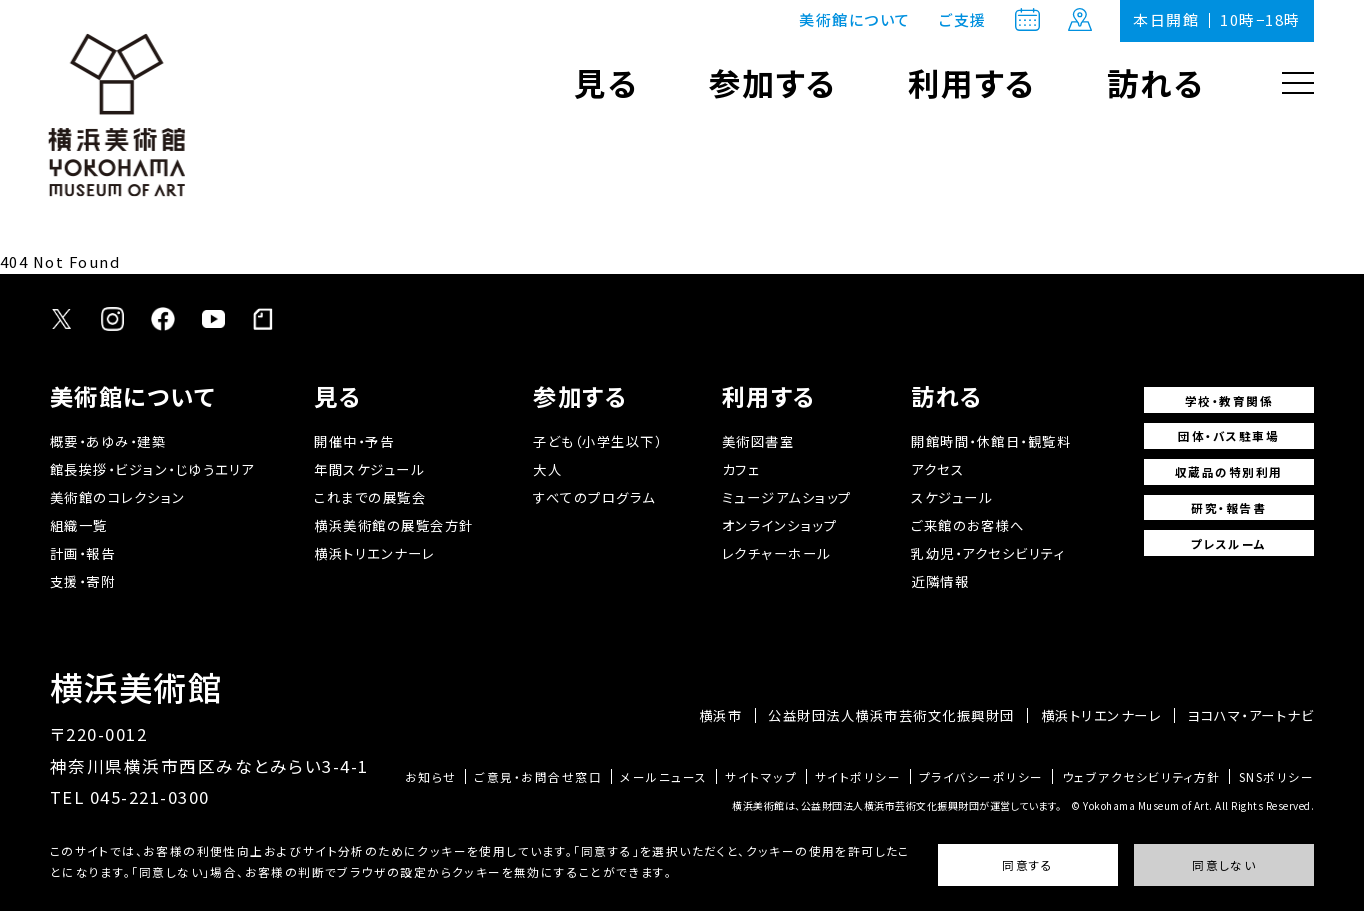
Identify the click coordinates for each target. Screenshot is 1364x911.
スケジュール (951, 497)
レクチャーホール (776, 553)
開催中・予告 (354, 441)
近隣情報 (940, 581)
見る (606, 82)
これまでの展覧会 (370, 497)
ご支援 (963, 20)
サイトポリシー (858, 777)
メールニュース (663, 777)
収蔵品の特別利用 (1229, 471)
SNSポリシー (1276, 777)
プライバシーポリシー (981, 777)
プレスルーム (1229, 543)
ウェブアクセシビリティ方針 (1141, 777)
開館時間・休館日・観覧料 (991, 441)
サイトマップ (761, 777)
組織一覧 (79, 525)
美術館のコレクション (118, 497)
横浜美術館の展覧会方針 (393, 525)
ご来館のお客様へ (967, 525)
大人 (547, 469)
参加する (773, 82)
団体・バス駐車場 (1228, 435)
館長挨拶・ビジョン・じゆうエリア (152, 469)
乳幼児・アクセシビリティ (988, 553)
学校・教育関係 (1229, 400)
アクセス (937, 469)
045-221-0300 (150, 797)
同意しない (1224, 865)
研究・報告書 (1228, 507)
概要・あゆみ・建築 (108, 441)
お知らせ (431, 777)
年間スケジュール (369, 469)
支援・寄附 (83, 581)
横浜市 (721, 715)
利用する (972, 82)
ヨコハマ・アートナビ (1250, 715)
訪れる (1156, 82)
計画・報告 (83, 553)
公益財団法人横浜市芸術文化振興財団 (891, 715)
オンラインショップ (779, 525)
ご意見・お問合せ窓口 (538, 777)
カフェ (741, 469)
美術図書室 (758, 441)
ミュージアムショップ (787, 497)
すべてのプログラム (594, 497)
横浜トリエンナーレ (374, 553)
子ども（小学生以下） (597, 441)
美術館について (854, 19)
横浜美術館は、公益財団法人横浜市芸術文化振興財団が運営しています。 (896, 805)
